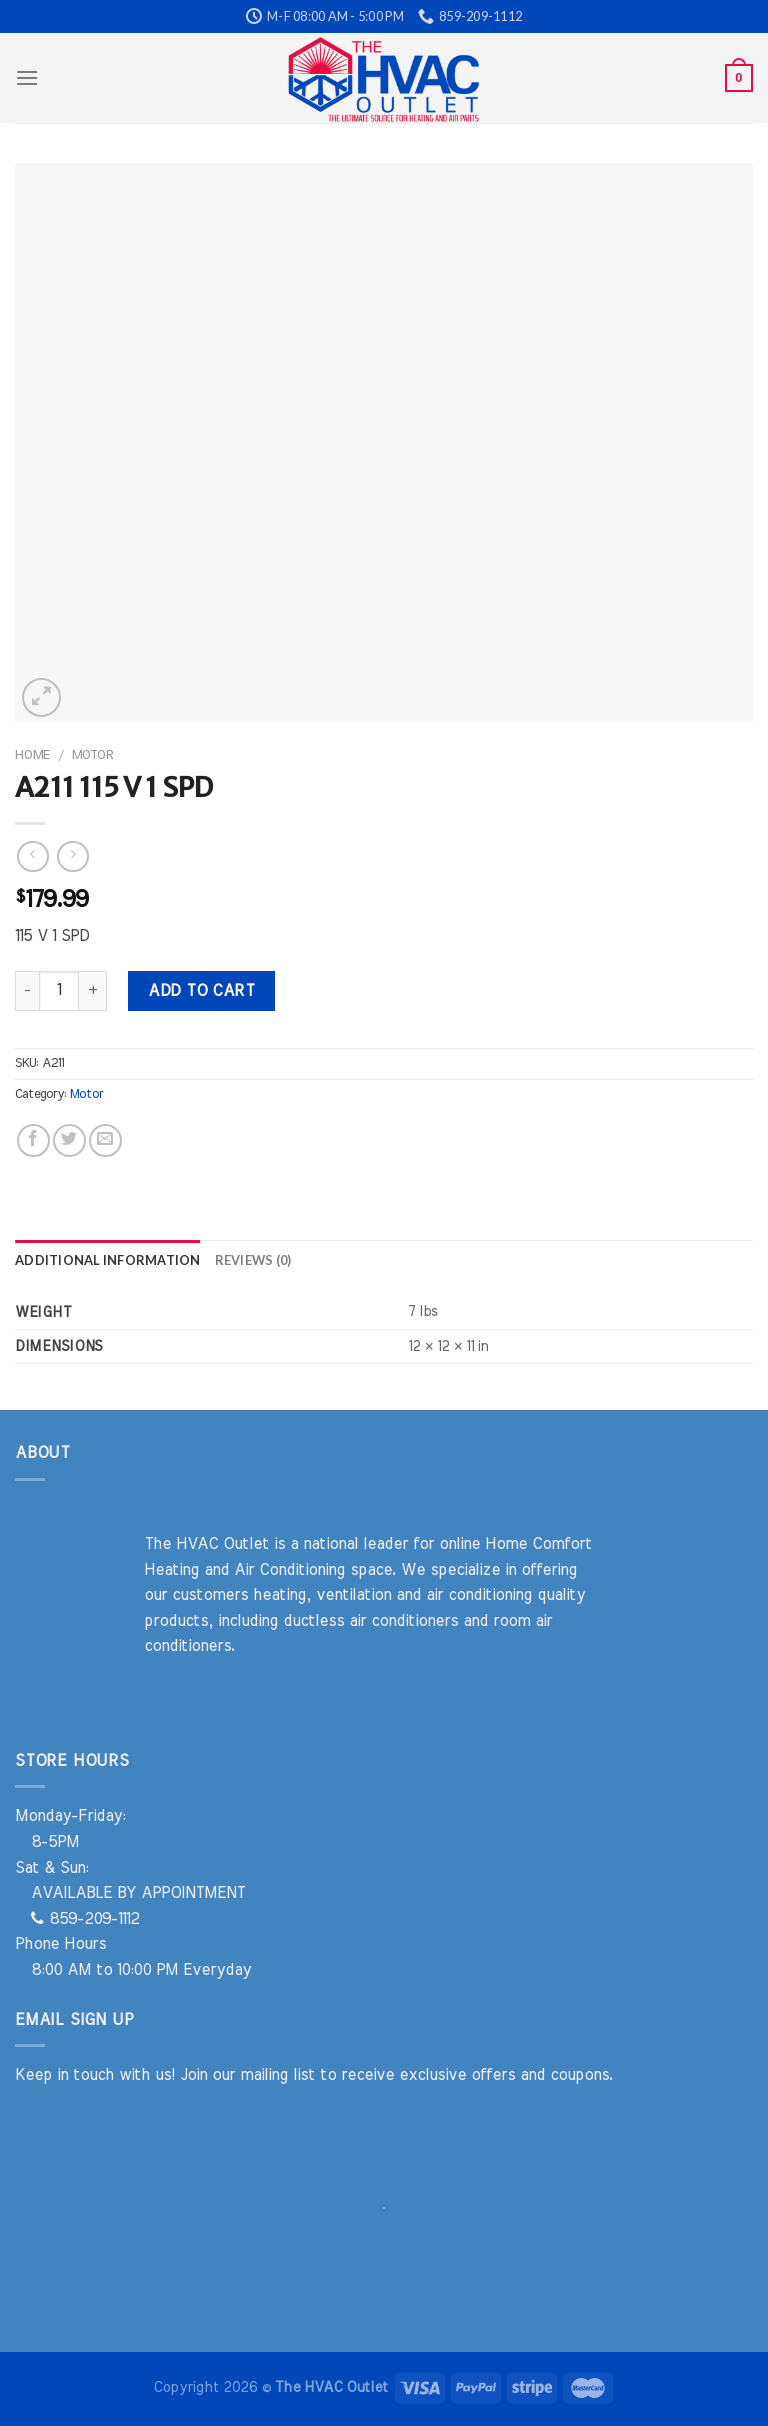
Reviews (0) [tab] (253, 1260)
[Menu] (27, 77)
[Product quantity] (59, 991)
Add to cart (201, 991)
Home (32, 755)
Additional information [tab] (108, 1260)
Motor (92, 755)
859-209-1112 (85, 1919)
